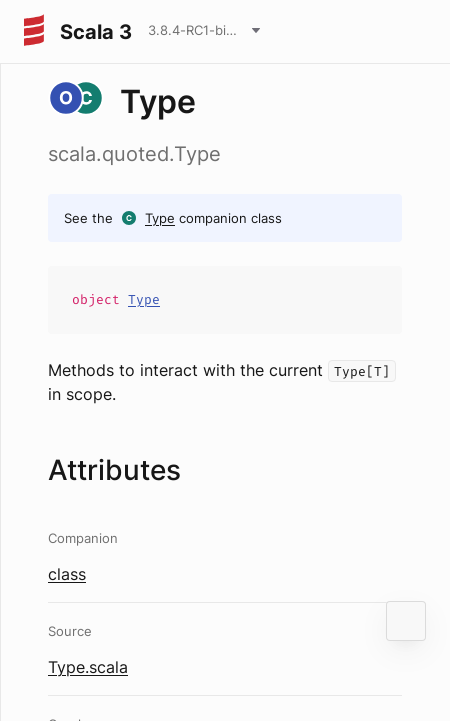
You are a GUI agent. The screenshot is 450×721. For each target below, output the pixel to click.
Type (160, 218)
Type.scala (88, 667)
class (67, 574)
